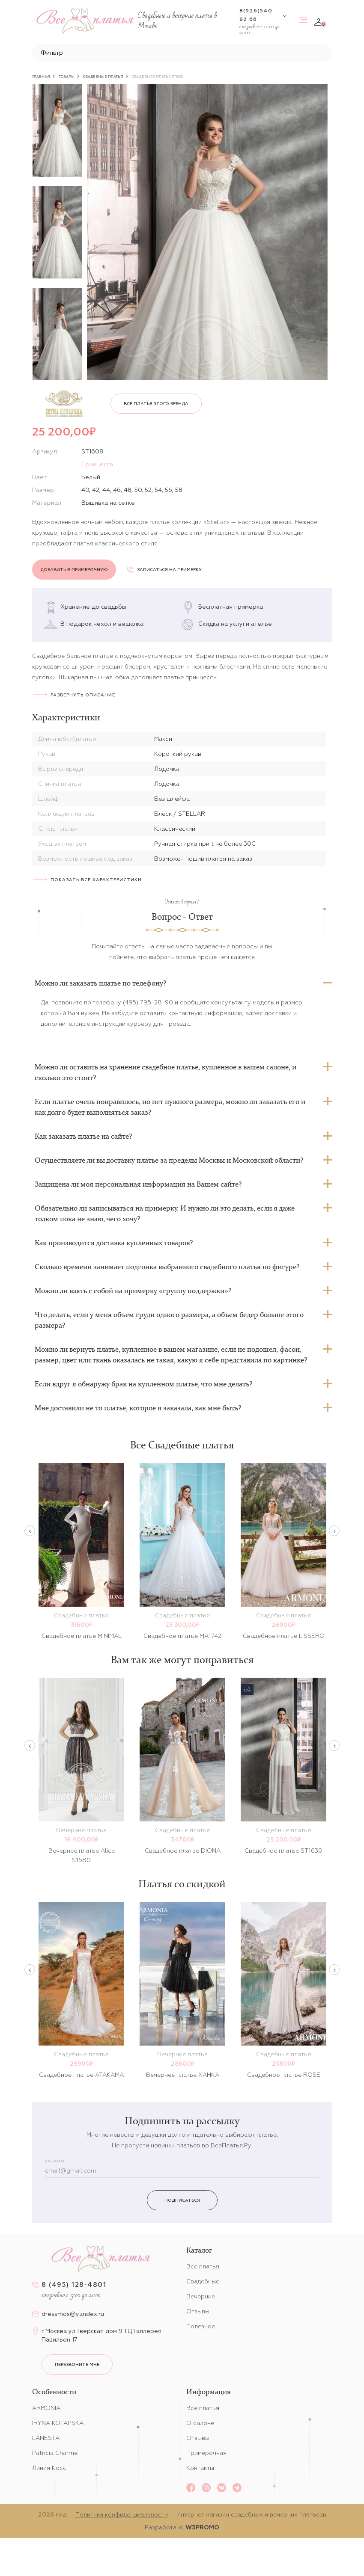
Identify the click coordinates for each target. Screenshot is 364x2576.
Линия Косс (49, 2467)
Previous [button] (29, 1530)
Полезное (200, 2326)
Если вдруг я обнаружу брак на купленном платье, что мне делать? (143, 1384)
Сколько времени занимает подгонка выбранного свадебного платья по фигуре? (167, 1266)
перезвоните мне (77, 2364)
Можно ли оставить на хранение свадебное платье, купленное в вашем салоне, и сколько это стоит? (165, 1072)
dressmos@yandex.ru (73, 2313)
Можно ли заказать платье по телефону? (100, 983)
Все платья (202, 2266)
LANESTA (46, 2437)
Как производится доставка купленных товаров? (114, 1242)
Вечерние (200, 2296)
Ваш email (55, 2161)
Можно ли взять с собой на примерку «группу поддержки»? (133, 1290)
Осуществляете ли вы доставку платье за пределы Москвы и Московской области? (169, 1160)
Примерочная (206, 2452)
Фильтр (52, 52)
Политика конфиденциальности (121, 2514)
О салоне (200, 2422)
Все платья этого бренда (156, 403)
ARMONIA (46, 2407)
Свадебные (202, 2281)
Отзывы (197, 2311)
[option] (57, 130)
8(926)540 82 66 (255, 15)
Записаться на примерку (164, 569)
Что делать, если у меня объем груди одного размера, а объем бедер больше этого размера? (169, 1320)
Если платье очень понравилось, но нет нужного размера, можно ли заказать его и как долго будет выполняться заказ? (170, 1107)
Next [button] (334, 1530)
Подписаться (182, 2200)
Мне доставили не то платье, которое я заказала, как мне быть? (138, 1407)
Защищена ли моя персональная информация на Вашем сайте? (138, 1184)
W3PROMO (202, 2527)
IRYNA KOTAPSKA (58, 2422)
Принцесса (97, 464)
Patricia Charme (55, 2452)
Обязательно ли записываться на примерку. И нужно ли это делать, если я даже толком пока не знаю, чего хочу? (165, 1213)
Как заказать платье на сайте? (83, 1136)
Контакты (200, 2467)
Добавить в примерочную (74, 569)
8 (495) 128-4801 (74, 2284)
